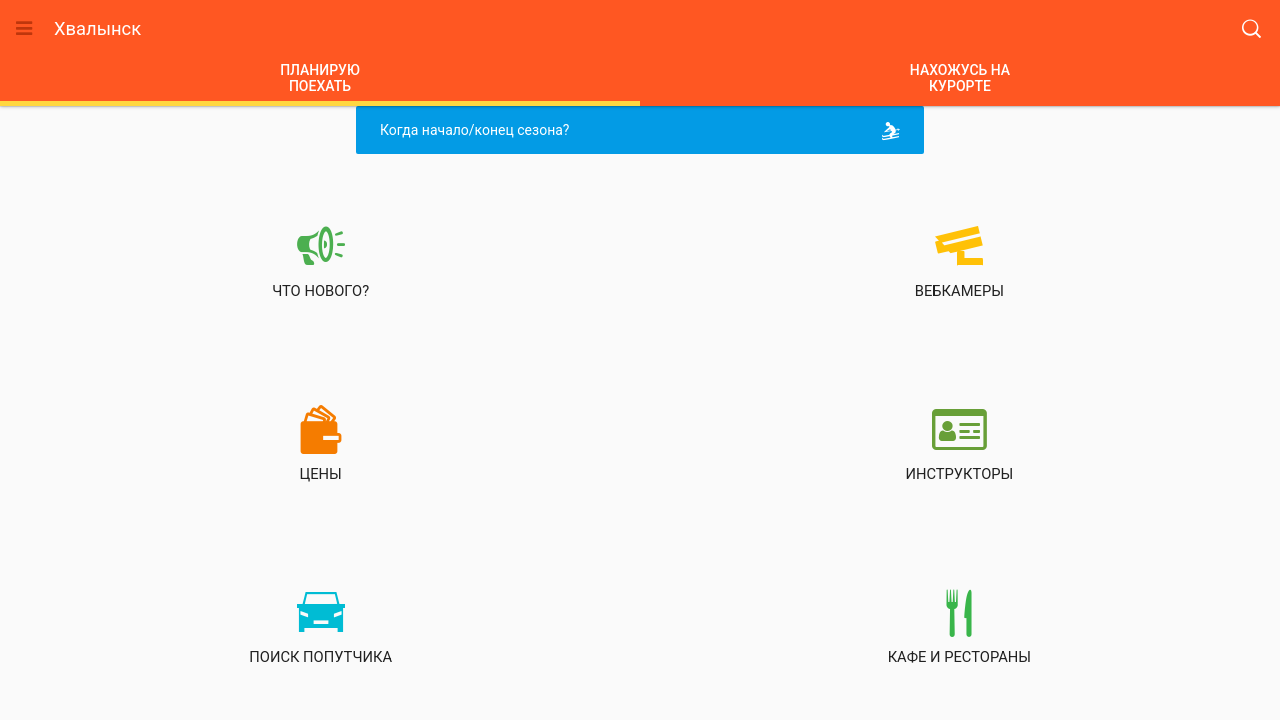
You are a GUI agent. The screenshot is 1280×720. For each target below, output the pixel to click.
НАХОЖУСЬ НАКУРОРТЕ (960, 78)
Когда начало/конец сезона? (644, 131)
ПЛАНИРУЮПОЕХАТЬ (320, 78)
